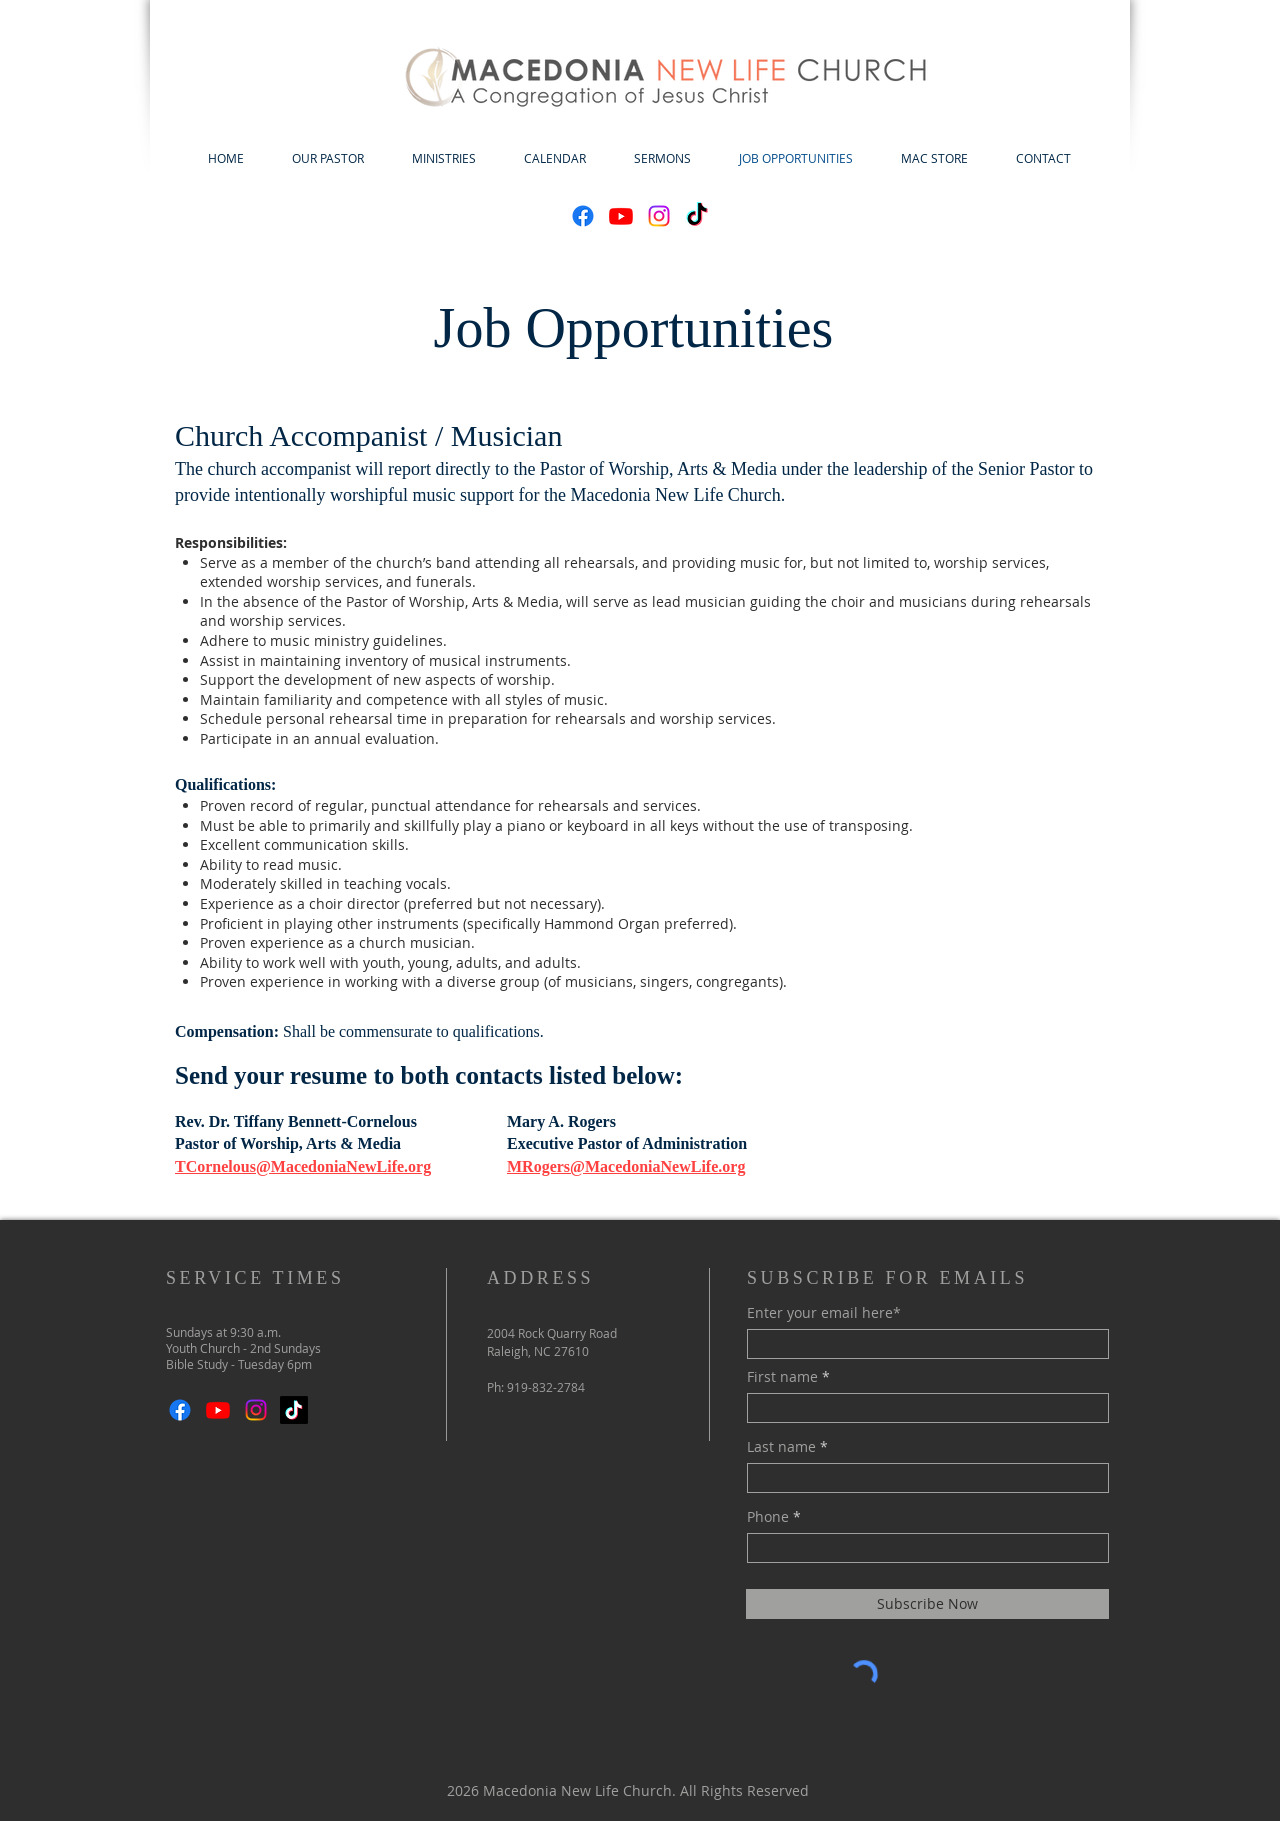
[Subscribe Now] (927, 1604)
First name (782, 1377)
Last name (781, 1447)
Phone (768, 1517)
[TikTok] (697, 216)
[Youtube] (621, 216)
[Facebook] (583, 216)
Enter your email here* (824, 1313)
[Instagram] (659, 216)
